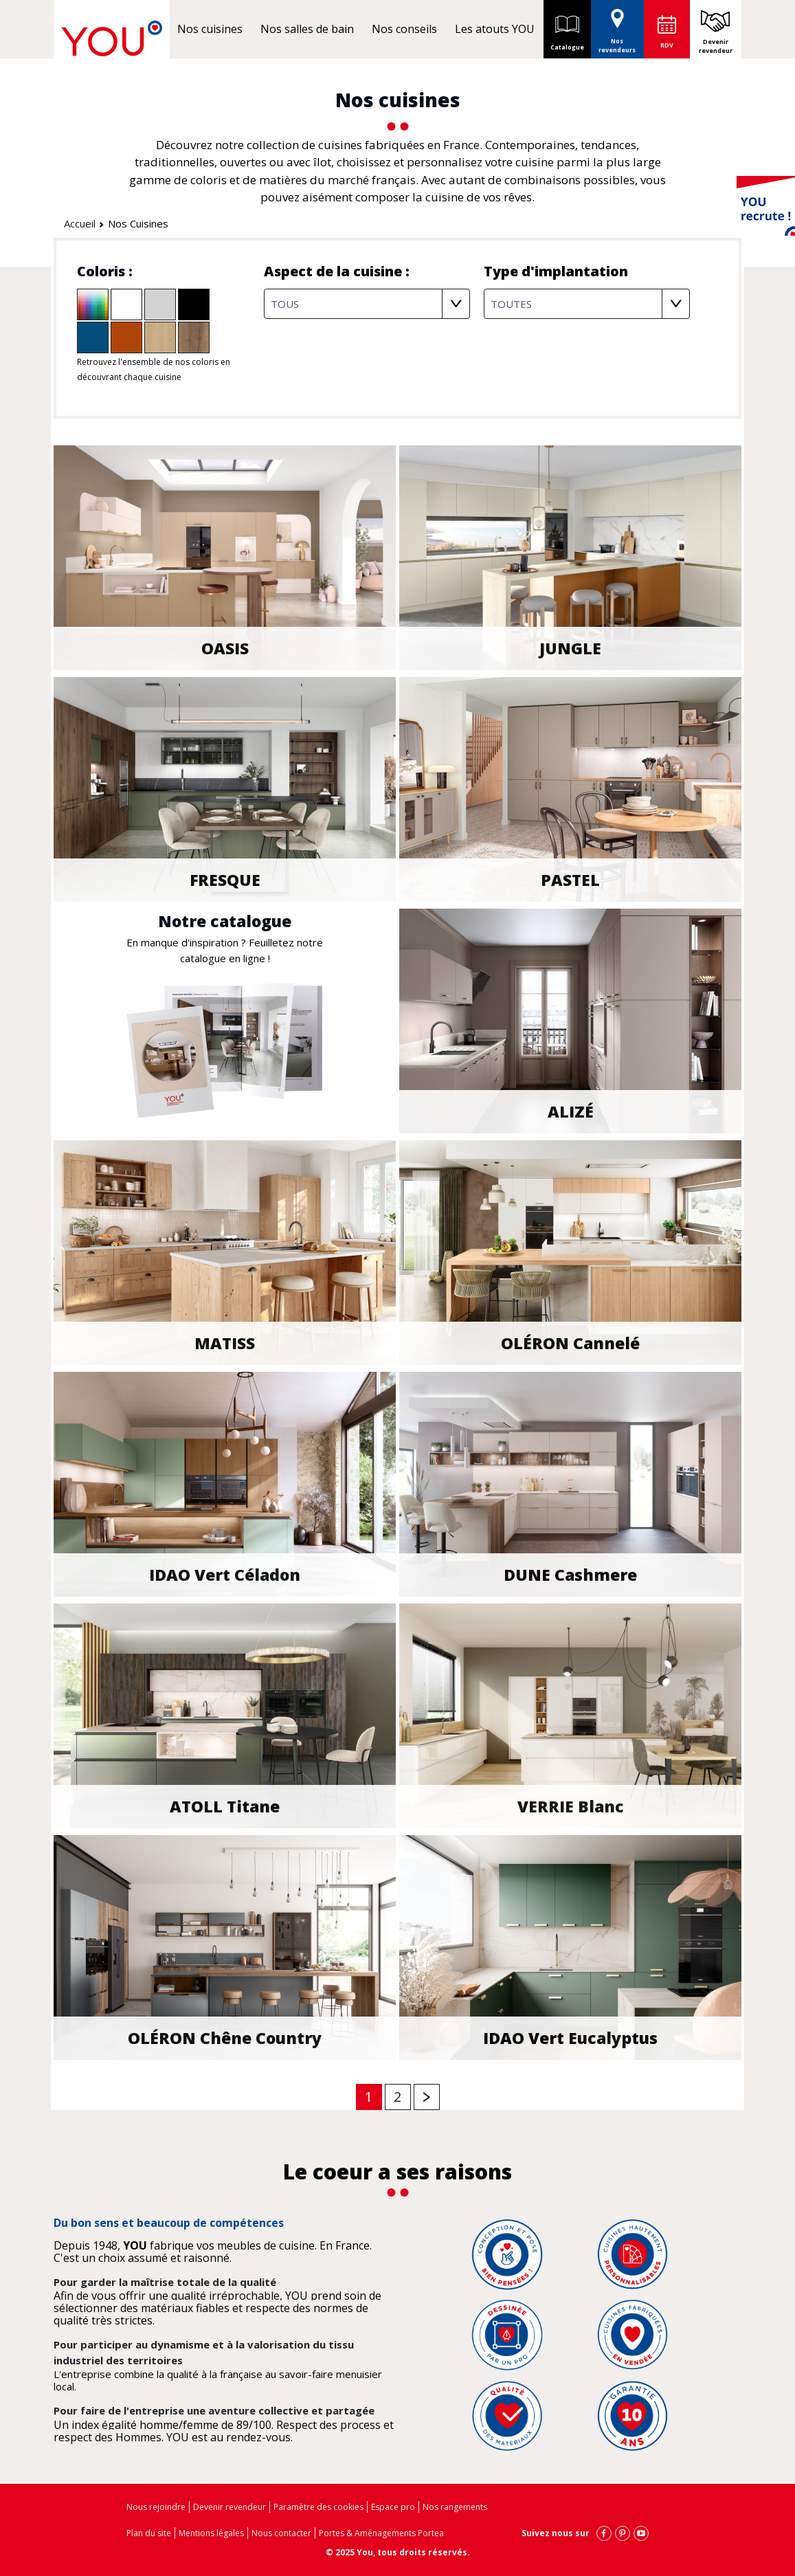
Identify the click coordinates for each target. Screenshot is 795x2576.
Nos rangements (455, 2507)
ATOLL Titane (225, 1808)
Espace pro (393, 2507)
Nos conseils (404, 28)
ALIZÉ (571, 1113)
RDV (666, 45)
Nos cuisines (210, 28)
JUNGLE (570, 649)
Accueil (80, 223)
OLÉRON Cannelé (570, 1344)
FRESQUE (225, 881)
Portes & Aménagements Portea (381, 2533)
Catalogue (567, 29)
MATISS (224, 1344)
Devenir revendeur (715, 46)
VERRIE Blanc (570, 1808)
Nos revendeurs (617, 27)
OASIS (225, 649)
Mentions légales (211, 2533)
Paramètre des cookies (318, 2507)
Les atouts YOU (495, 28)
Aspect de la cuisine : (337, 271)
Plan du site (148, 2533)
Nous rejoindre (156, 2507)
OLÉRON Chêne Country (225, 2039)
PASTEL (570, 881)
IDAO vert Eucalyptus (570, 2039)
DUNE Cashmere (570, 1576)
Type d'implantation (556, 271)
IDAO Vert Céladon (224, 1576)
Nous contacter (281, 2533)
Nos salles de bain (307, 28)
